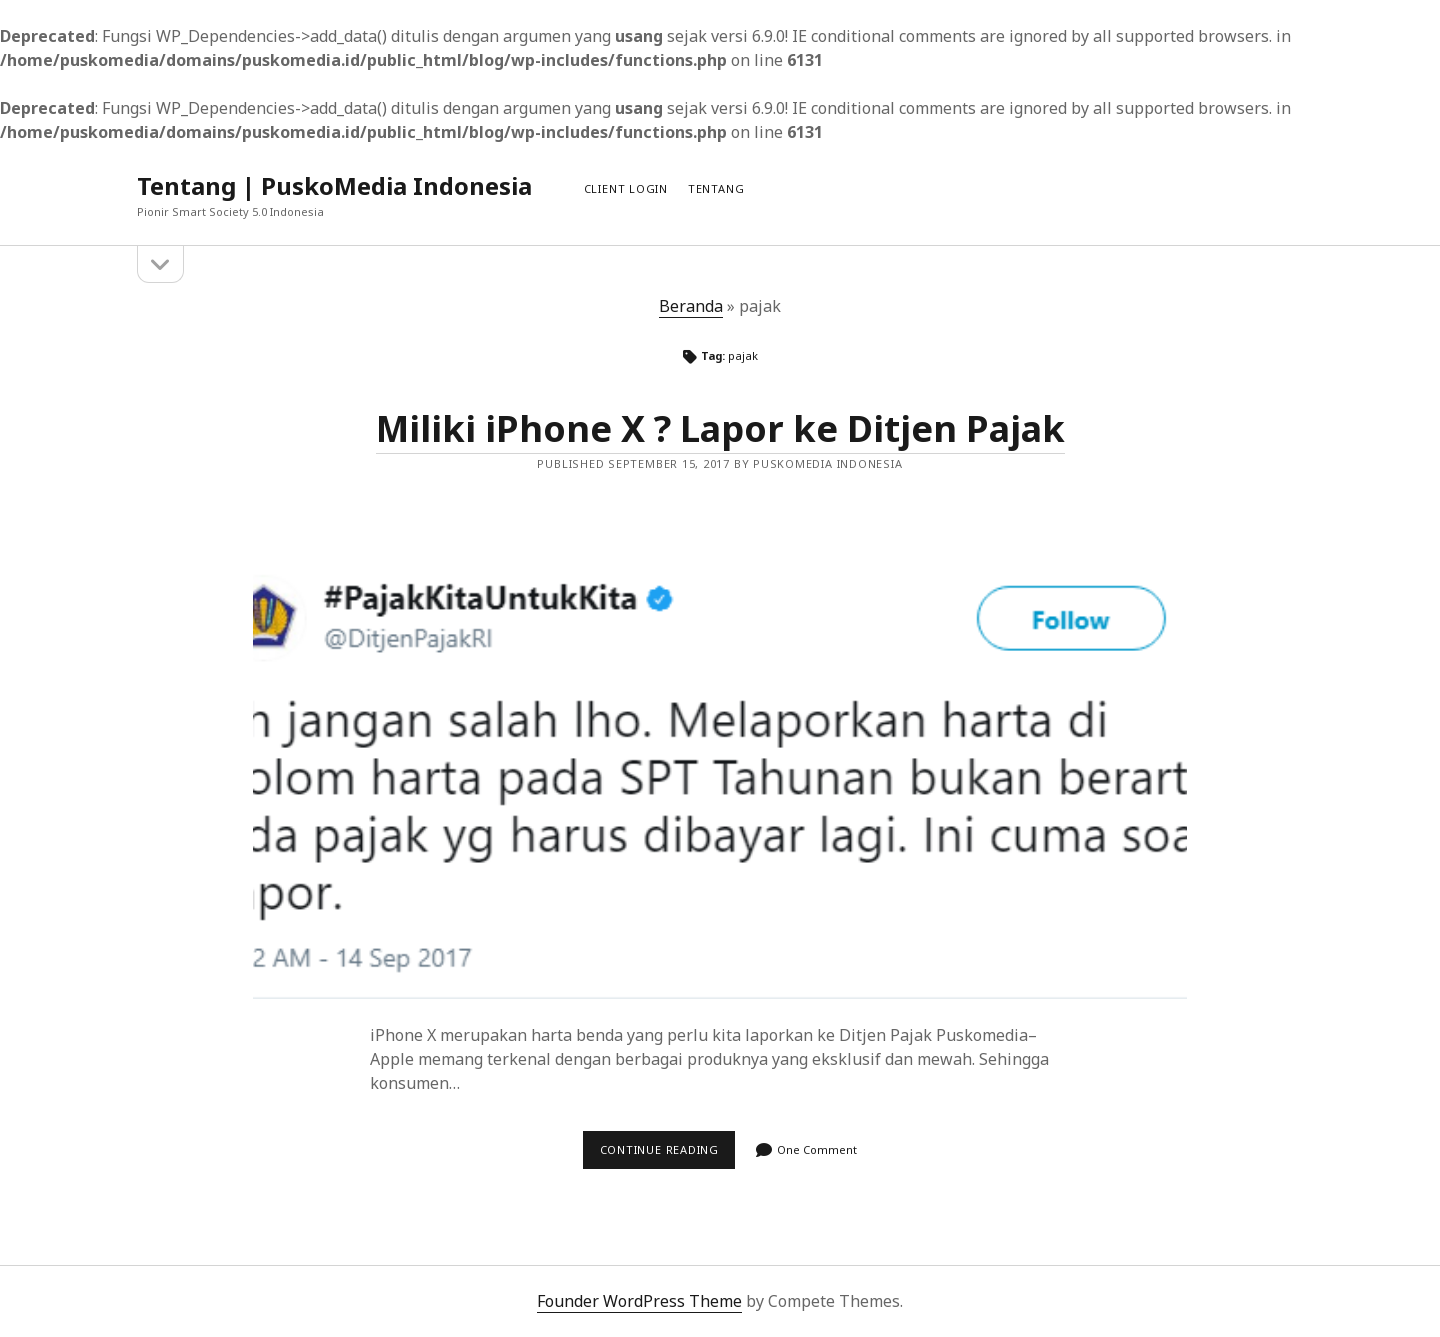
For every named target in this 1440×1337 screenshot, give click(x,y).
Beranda (691, 306)
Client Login (626, 188)
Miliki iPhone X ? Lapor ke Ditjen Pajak (720, 428)
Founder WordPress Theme (639, 1301)
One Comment (817, 1149)
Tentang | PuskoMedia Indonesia (334, 185)
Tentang (716, 188)
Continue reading (668, 1155)
